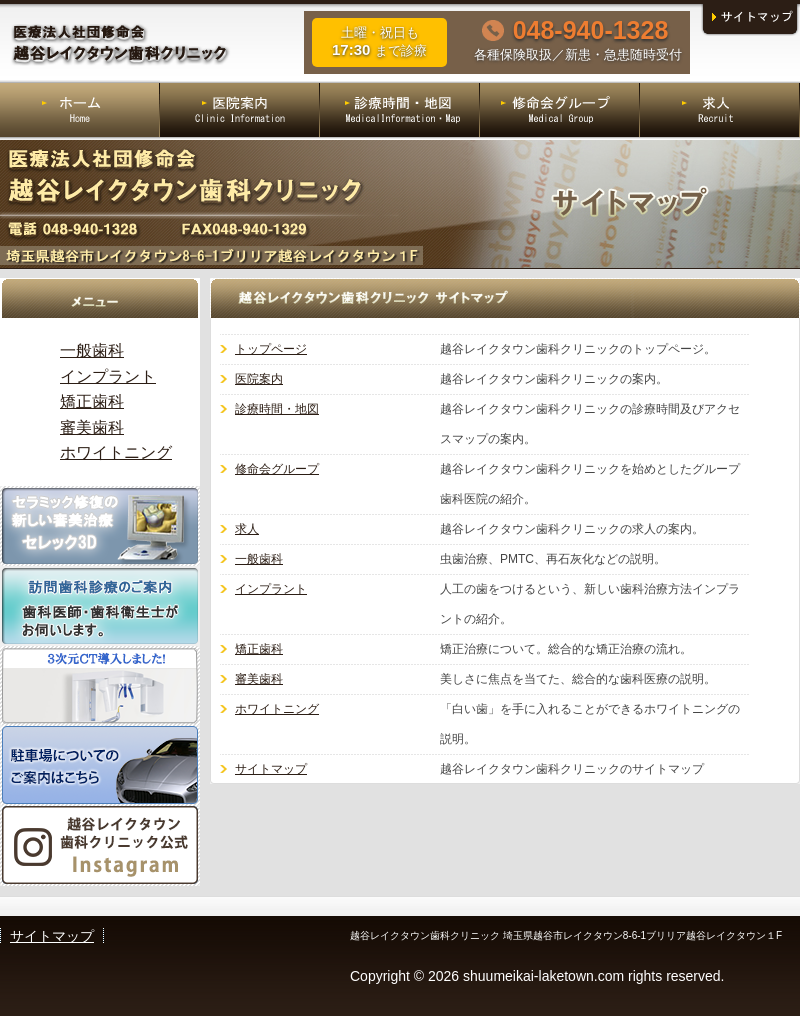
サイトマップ (271, 769)
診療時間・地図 (277, 409)
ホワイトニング (277, 709)
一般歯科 (259, 559)
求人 (247, 529)
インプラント (271, 589)
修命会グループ (277, 469)
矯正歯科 (259, 649)
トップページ (271, 349)
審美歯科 (259, 679)
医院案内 (259, 379)
